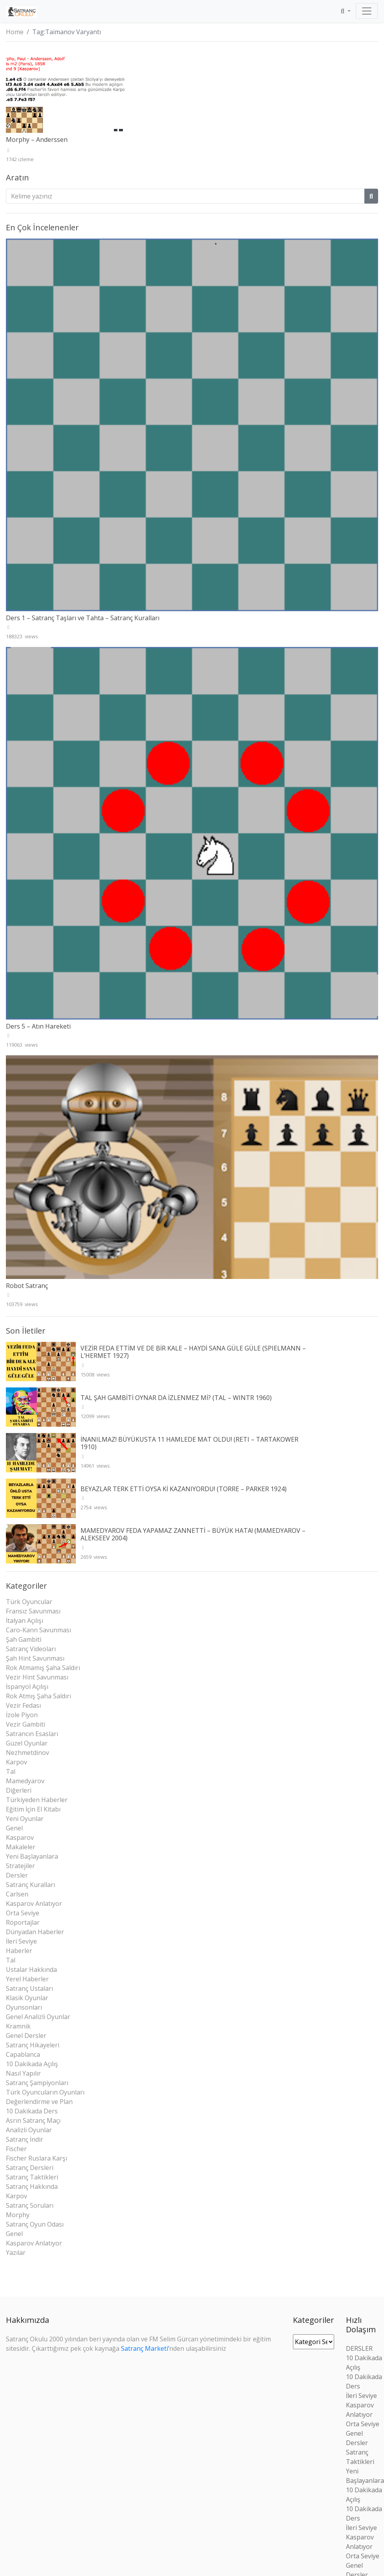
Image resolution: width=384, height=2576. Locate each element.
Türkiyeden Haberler (37, 1799)
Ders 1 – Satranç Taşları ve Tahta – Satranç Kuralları (82, 618)
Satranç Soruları (29, 2205)
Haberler (19, 1950)
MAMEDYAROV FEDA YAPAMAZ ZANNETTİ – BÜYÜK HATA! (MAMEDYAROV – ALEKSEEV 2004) (192, 1534)
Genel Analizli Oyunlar (38, 2016)
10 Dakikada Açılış (32, 2064)
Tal (10, 1771)
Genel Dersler (26, 2035)
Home (15, 32)
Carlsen (17, 1894)
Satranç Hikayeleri (32, 2045)
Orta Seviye (22, 1913)
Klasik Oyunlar (27, 1998)
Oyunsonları (24, 2007)
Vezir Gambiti (25, 1724)
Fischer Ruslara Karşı (36, 2158)
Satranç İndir (24, 2139)
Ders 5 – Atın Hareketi (38, 1026)
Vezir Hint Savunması (37, 1677)
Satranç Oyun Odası (35, 2224)
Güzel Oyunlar (27, 1743)
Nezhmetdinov (27, 1752)
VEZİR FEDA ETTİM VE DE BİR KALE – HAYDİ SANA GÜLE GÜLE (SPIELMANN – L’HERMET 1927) (193, 1352)
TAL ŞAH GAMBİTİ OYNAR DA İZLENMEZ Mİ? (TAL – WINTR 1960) (176, 1397)
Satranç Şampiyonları (37, 2082)
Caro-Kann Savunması (38, 1630)
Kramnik (18, 2026)
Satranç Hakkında (32, 2186)
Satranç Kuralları (30, 1884)
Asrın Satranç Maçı (33, 2120)
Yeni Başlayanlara (32, 1856)
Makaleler (20, 1847)
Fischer (16, 2148)
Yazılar (16, 2252)
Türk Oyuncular (29, 1601)
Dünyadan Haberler (35, 1931)
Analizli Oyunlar (29, 2130)
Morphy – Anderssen (37, 139)
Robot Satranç (27, 1285)
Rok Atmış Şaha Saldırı (38, 1696)
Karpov (16, 1762)
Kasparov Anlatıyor (34, 1903)
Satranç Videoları (31, 1648)
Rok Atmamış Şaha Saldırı (43, 1667)
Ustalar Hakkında (31, 1969)
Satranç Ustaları (29, 1988)
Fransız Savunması (33, 1611)
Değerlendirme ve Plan (39, 2101)
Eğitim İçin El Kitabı (33, 1809)
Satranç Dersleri (29, 2167)
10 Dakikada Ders (32, 2111)
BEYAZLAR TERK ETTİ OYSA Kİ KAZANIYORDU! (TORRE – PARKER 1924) (183, 1489)
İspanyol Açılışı (27, 1686)
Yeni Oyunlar (25, 1818)
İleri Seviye (21, 1941)
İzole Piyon (22, 1715)
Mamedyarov (25, 1781)
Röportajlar (23, 1922)
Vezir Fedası (23, 1705)
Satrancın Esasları (32, 1733)
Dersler (17, 1875)
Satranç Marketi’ (145, 2348)
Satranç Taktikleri (32, 2177)
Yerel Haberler (27, 1979)
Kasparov (20, 1837)
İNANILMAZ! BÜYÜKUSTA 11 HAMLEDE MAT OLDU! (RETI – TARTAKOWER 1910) (189, 1443)
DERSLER (359, 2348)
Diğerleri (18, 1790)
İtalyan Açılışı (24, 1620)
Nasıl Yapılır (23, 2073)
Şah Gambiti (23, 1639)
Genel (14, 1828)
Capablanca (23, 2054)
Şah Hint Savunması (35, 1658)
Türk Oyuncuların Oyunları (45, 2092)
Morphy (17, 2214)
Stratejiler (20, 1865)
